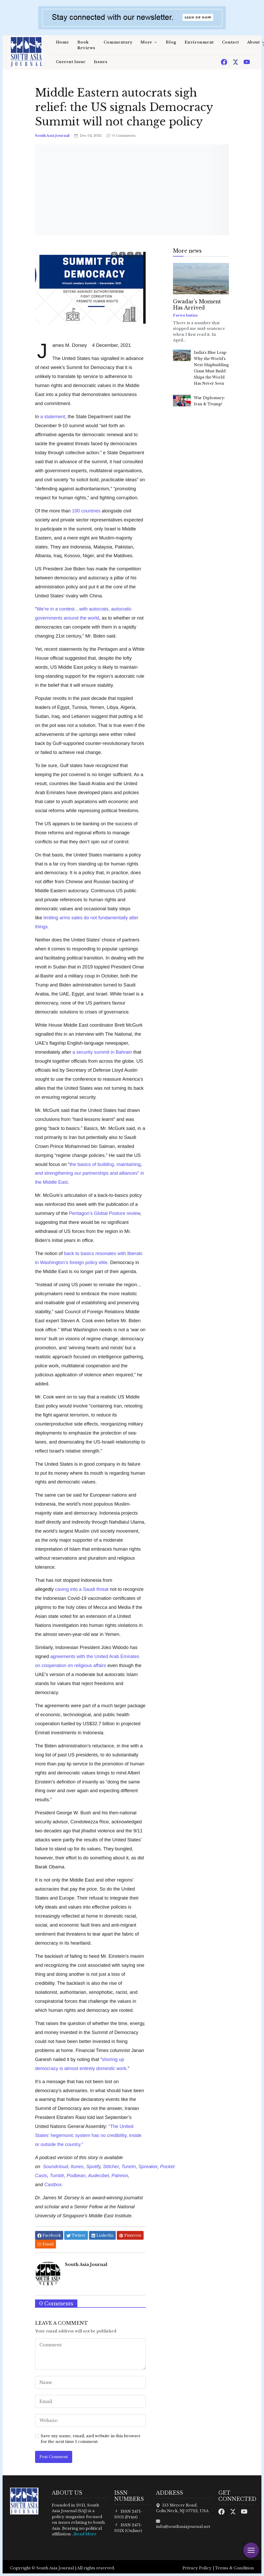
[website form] (90, 2420)
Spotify (93, 2166)
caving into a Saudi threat (82, 1589)
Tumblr (57, 2175)
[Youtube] (247, 61)
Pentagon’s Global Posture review (104, 1213)
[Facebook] (224, 61)
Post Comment (53, 2456)
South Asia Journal (52, 135)
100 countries (86, 510)
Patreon (119, 2175)
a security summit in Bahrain (102, 1052)
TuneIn (128, 2166)
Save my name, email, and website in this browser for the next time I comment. (91, 2438)
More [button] (146, 42)
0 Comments (121, 135)
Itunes (77, 2166)
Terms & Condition (234, 2567)
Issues (100, 61)
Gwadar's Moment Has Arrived (197, 304)
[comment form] (90, 2354)
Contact (230, 42)
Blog (171, 42)
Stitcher (111, 2166)
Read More (85, 2533)
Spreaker (148, 2166)
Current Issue (71, 61)
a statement (52, 416)
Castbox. (53, 2184)
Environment (199, 42)
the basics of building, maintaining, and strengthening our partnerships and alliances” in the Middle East (89, 1173)
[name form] (90, 2382)
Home (62, 42)
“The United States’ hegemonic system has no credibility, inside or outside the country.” (88, 2135)
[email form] (90, 2401)
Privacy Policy (197, 2567)
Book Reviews (86, 45)
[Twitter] (236, 61)
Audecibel (98, 2175)
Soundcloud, (55, 2166)
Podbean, (76, 2175)
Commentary (118, 42)
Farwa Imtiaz (185, 315)
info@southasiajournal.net (183, 2526)
